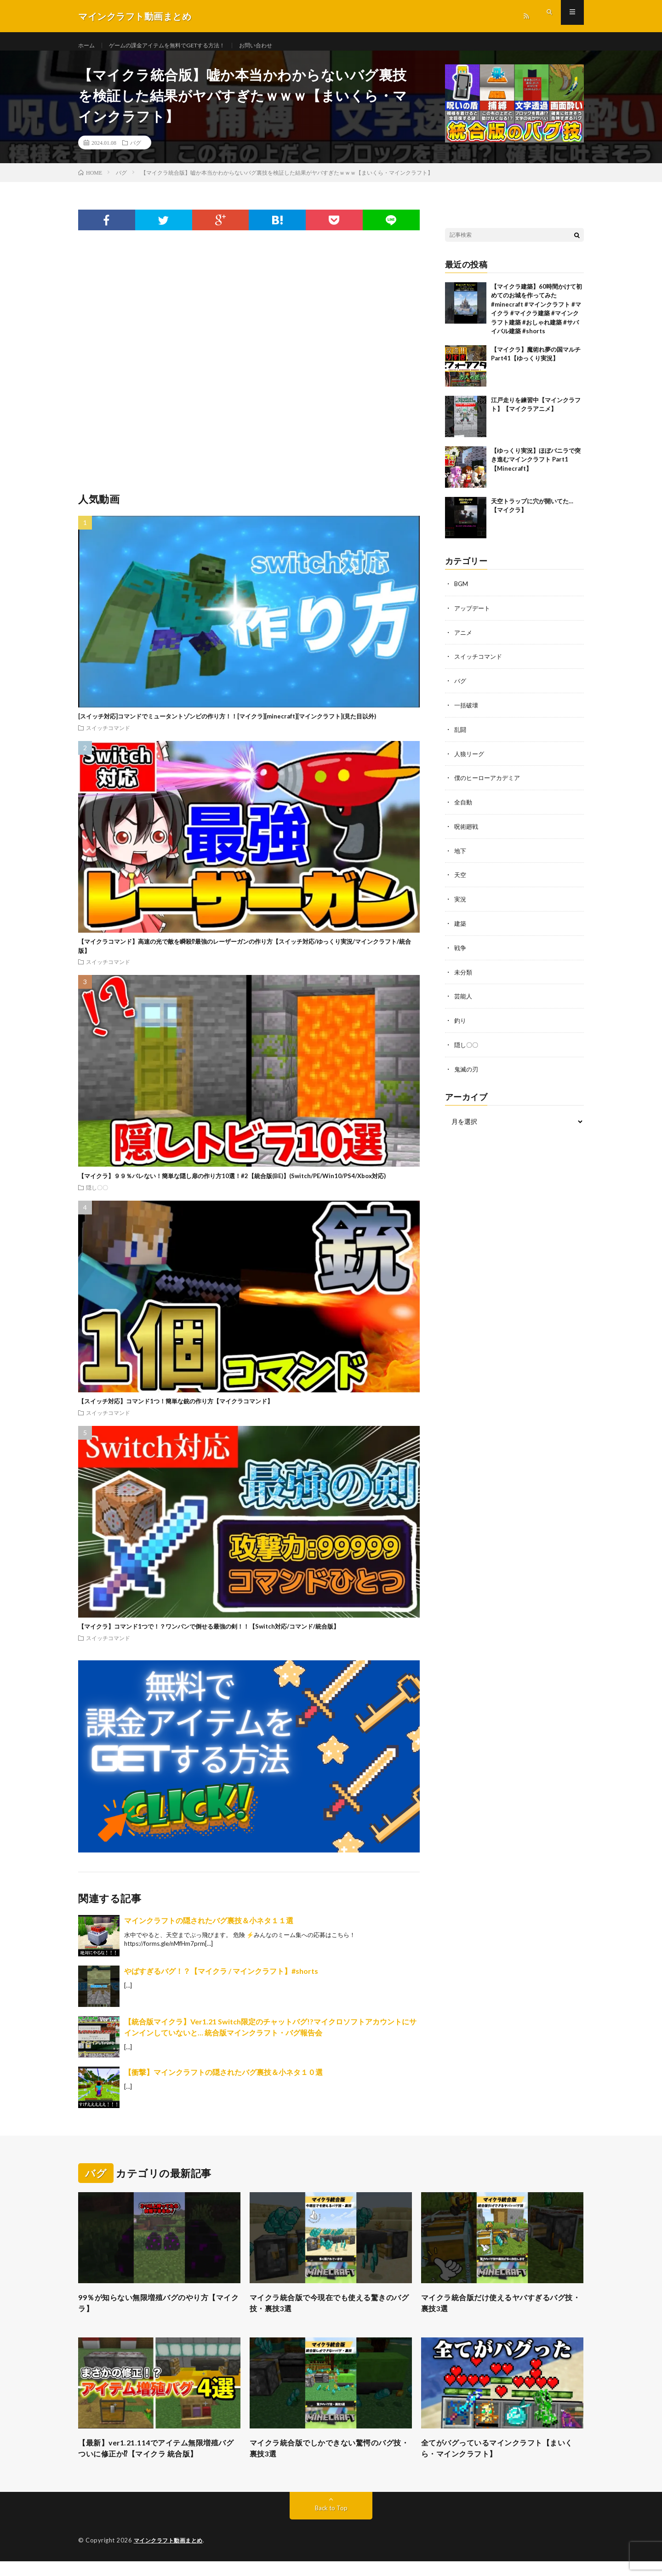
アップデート (473, 617)
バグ (135, 151)
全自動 (464, 808)
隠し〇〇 (97, 1196)
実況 (460, 903)
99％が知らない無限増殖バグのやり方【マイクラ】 (151, 2313)
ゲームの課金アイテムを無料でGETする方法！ (179, 46)
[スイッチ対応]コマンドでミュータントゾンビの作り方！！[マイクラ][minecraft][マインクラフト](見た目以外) (227, 725)
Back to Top (331, 2523)
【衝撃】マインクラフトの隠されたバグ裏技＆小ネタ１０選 (223, 2081)
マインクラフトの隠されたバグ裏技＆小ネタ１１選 (208, 1929)
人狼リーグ (470, 760)
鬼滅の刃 (467, 1071)
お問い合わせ (281, 46)
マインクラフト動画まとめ (171, 2555)
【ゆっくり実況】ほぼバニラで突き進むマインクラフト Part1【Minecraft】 (536, 468)
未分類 (464, 975)
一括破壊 (467, 712)
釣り (460, 1023)
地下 (460, 856)
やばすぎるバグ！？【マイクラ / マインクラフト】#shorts (221, 1980)
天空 (460, 879)
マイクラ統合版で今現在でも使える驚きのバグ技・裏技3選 (330, 2313)
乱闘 (460, 736)
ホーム (87, 46)
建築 (460, 927)
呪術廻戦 (467, 832)
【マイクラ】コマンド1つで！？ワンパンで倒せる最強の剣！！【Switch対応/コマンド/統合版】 (208, 1635)
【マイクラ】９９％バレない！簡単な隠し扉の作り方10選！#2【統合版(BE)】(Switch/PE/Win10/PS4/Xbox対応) (232, 1185)
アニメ (464, 640)
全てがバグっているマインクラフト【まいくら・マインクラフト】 (502, 2462)
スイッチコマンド (108, 737)
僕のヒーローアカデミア (489, 784)
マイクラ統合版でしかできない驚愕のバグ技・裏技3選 (330, 2462)
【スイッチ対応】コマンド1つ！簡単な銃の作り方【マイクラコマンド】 (175, 1410)
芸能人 (464, 999)
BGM (461, 593)
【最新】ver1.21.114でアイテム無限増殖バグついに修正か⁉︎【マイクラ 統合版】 (156, 2462)
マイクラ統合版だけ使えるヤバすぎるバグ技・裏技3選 (502, 2313)
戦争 (460, 951)
